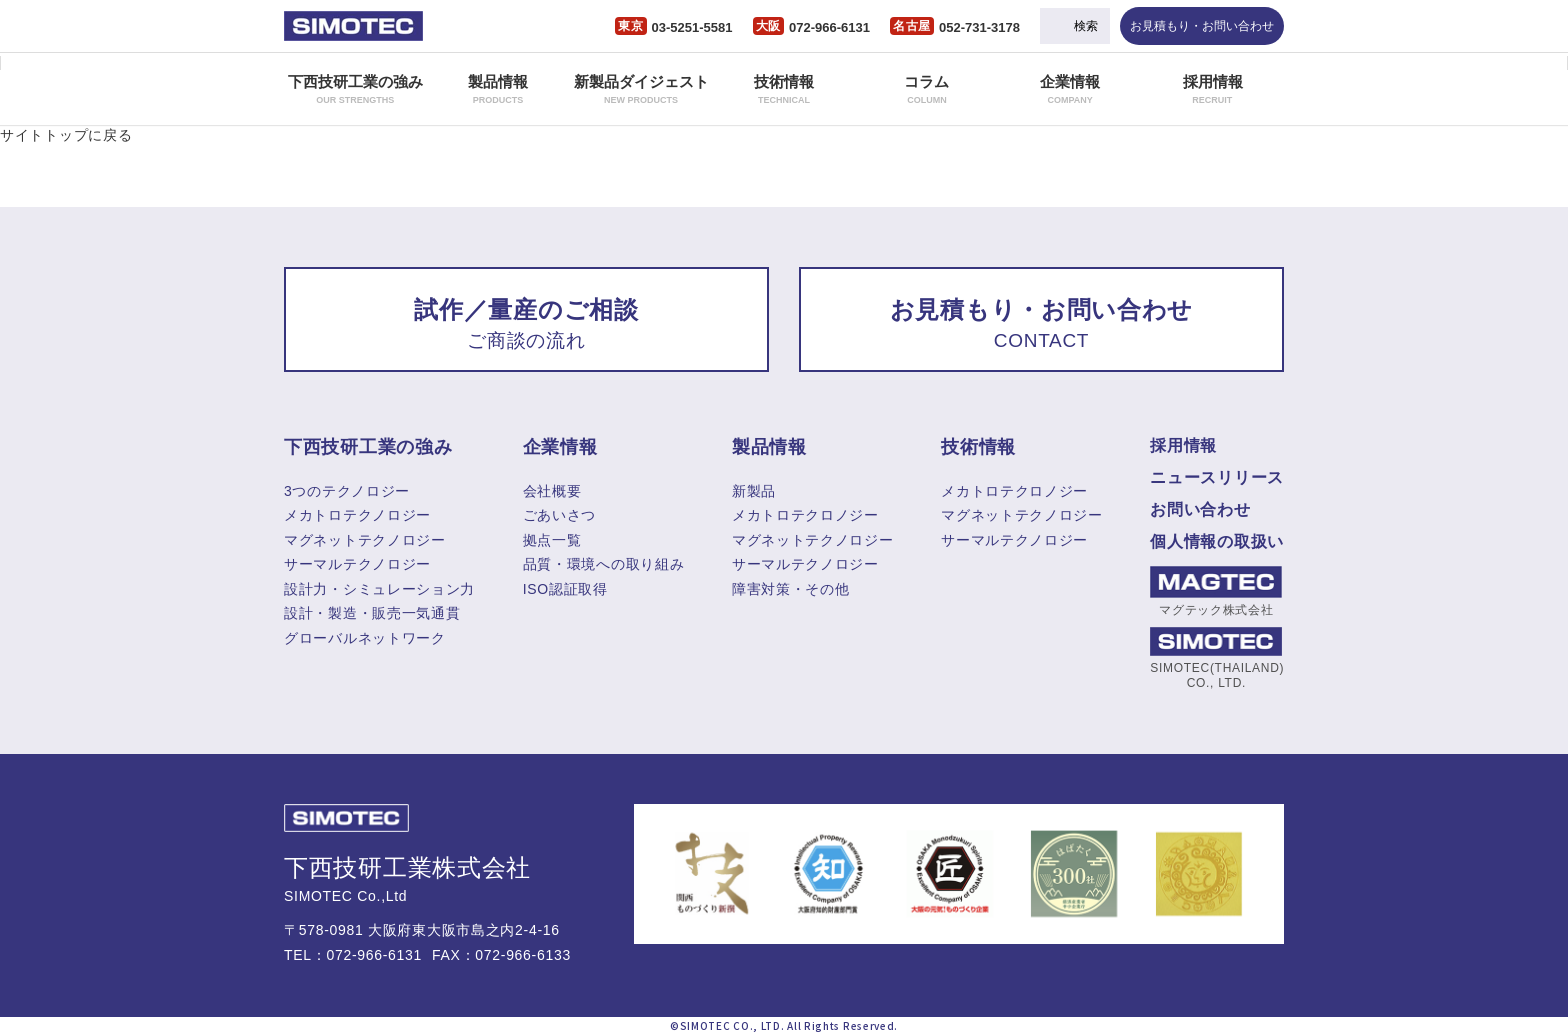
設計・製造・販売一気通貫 (372, 613)
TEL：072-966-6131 (353, 955)
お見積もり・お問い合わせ (1202, 26)
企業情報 (1070, 89)
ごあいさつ (560, 515)
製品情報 (498, 89)
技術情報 (784, 89)
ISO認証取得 (565, 589)
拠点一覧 (552, 540)
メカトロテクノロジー (357, 515)
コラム (926, 89)
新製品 (754, 491)
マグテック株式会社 (1216, 591)
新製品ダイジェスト (641, 89)
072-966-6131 (829, 27)
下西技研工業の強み (355, 89)
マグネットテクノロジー (365, 540)
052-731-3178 (979, 27)
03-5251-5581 (692, 27)
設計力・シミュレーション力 (379, 589)
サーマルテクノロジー (357, 564)
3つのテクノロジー (347, 491)
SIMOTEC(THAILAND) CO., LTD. (1216, 658)
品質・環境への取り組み (604, 564)
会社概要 (552, 491)
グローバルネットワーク (365, 638)
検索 (1086, 26)
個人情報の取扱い (1217, 541)
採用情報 (1213, 89)
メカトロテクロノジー (805, 515)
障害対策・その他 (791, 589)
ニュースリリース (1217, 477)
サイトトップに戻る (66, 135)
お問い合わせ (1200, 509)
